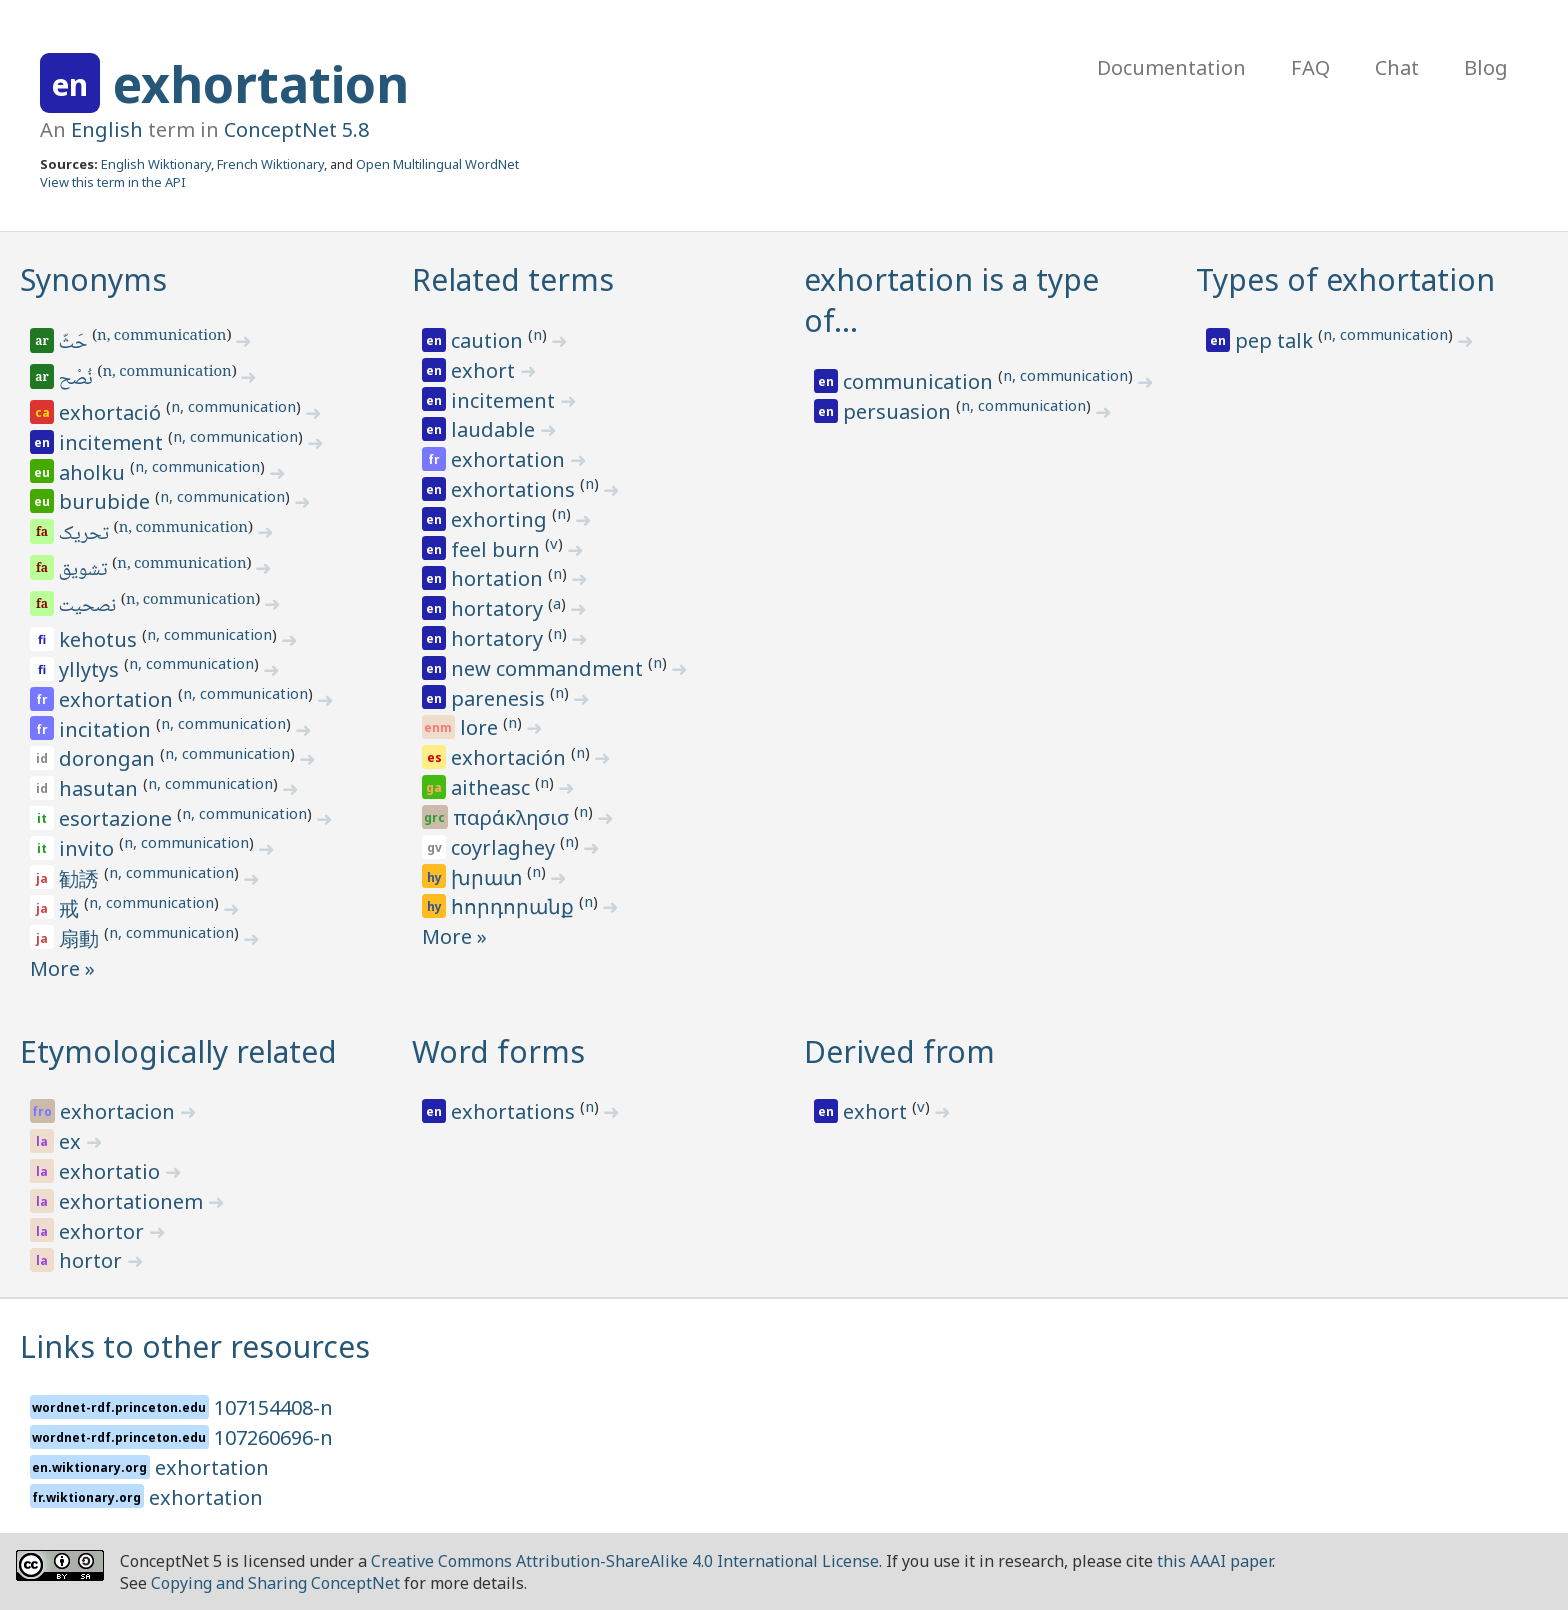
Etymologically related (178, 1051)
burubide (107, 501)
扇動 (81, 938)
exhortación (511, 757)
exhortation (261, 84)
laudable (495, 429)
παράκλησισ (513, 817)
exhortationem (133, 1201)
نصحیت (89, 607)
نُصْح (77, 380)
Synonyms (93, 279)
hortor (93, 1260)
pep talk (1276, 340)
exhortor (104, 1231)
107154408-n (273, 1407)
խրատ (489, 877)
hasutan (101, 788)
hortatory (499, 608)
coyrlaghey (505, 847)
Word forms (498, 1051)
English (107, 129)
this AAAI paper (1214, 1561)
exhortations (515, 489)
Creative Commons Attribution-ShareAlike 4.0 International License (625, 1561)
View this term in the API (113, 182)
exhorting (501, 519)
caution (489, 340)
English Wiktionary (156, 164)
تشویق (85, 571)
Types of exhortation (1345, 279)
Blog (1486, 67)
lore (481, 727)
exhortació (112, 412)
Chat (1397, 67)
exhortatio (112, 1171)
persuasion (899, 411)
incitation (107, 729)
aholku (94, 472)
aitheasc (493, 787)
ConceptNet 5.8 (296, 129)
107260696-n (273, 1437)
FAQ (1310, 67)
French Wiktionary (270, 164)
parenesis (500, 698)
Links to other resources (195, 1346)
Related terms (513, 279)
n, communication (161, 337)
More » (62, 968)
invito (89, 848)
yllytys (91, 669)
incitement (113, 442)
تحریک (85, 535)
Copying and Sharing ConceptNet (275, 1583)
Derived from (899, 1051)
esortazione (118, 818)
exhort (485, 370)
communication (920, 381)
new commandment (549, 668)
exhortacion (120, 1111)
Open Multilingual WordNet (437, 164)
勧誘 (81, 878)
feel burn (498, 549)
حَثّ (74, 344)
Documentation (1171, 67)
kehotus (100, 639)
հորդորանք (515, 906)
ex (72, 1141)
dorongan (109, 758)
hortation (499, 578)
